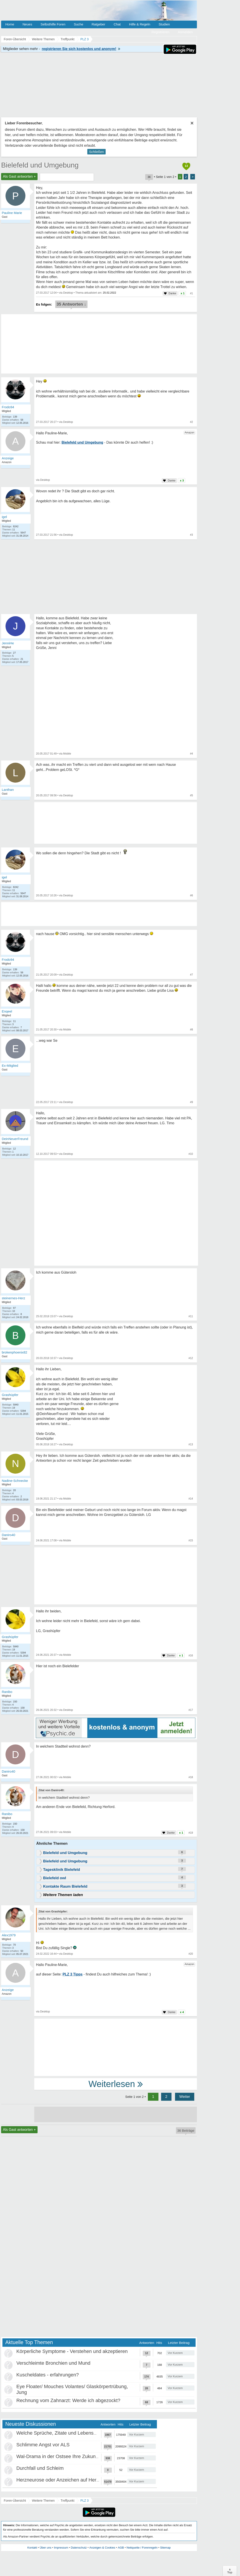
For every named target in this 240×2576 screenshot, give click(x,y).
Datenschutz (79, 2547)
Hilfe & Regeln (139, 24)
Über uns (45, 2547)
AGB (121, 2547)
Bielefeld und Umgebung (39, 165)
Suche (78, 24)
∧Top (229, 2571)
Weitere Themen (43, 2500)
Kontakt (32, 2547)
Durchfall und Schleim (40, 2468)
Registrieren (161, 32)
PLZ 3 (84, 2500)
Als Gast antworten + (19, 176)
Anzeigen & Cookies (102, 2547)
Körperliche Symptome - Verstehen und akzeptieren (72, 2351)
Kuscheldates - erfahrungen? (47, 2375)
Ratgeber (98, 24)
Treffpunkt (67, 2500)
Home (9, 24)
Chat (117, 24)
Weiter (184, 2097)
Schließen (96, 152)
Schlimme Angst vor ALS (43, 2444)
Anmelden (185, 32)
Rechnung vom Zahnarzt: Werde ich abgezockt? (68, 2400)
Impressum (61, 2547)
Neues (27, 24)
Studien (164, 24)
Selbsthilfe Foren (52, 24)
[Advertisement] (50, 1214)
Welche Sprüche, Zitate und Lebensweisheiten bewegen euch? (84, 2433)
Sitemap (165, 2547)
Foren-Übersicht (15, 2500)
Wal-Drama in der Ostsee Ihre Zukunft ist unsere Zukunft (77, 2456)
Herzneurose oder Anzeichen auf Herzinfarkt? (65, 2480)
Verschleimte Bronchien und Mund (53, 2363)
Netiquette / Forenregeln (141, 2547)
